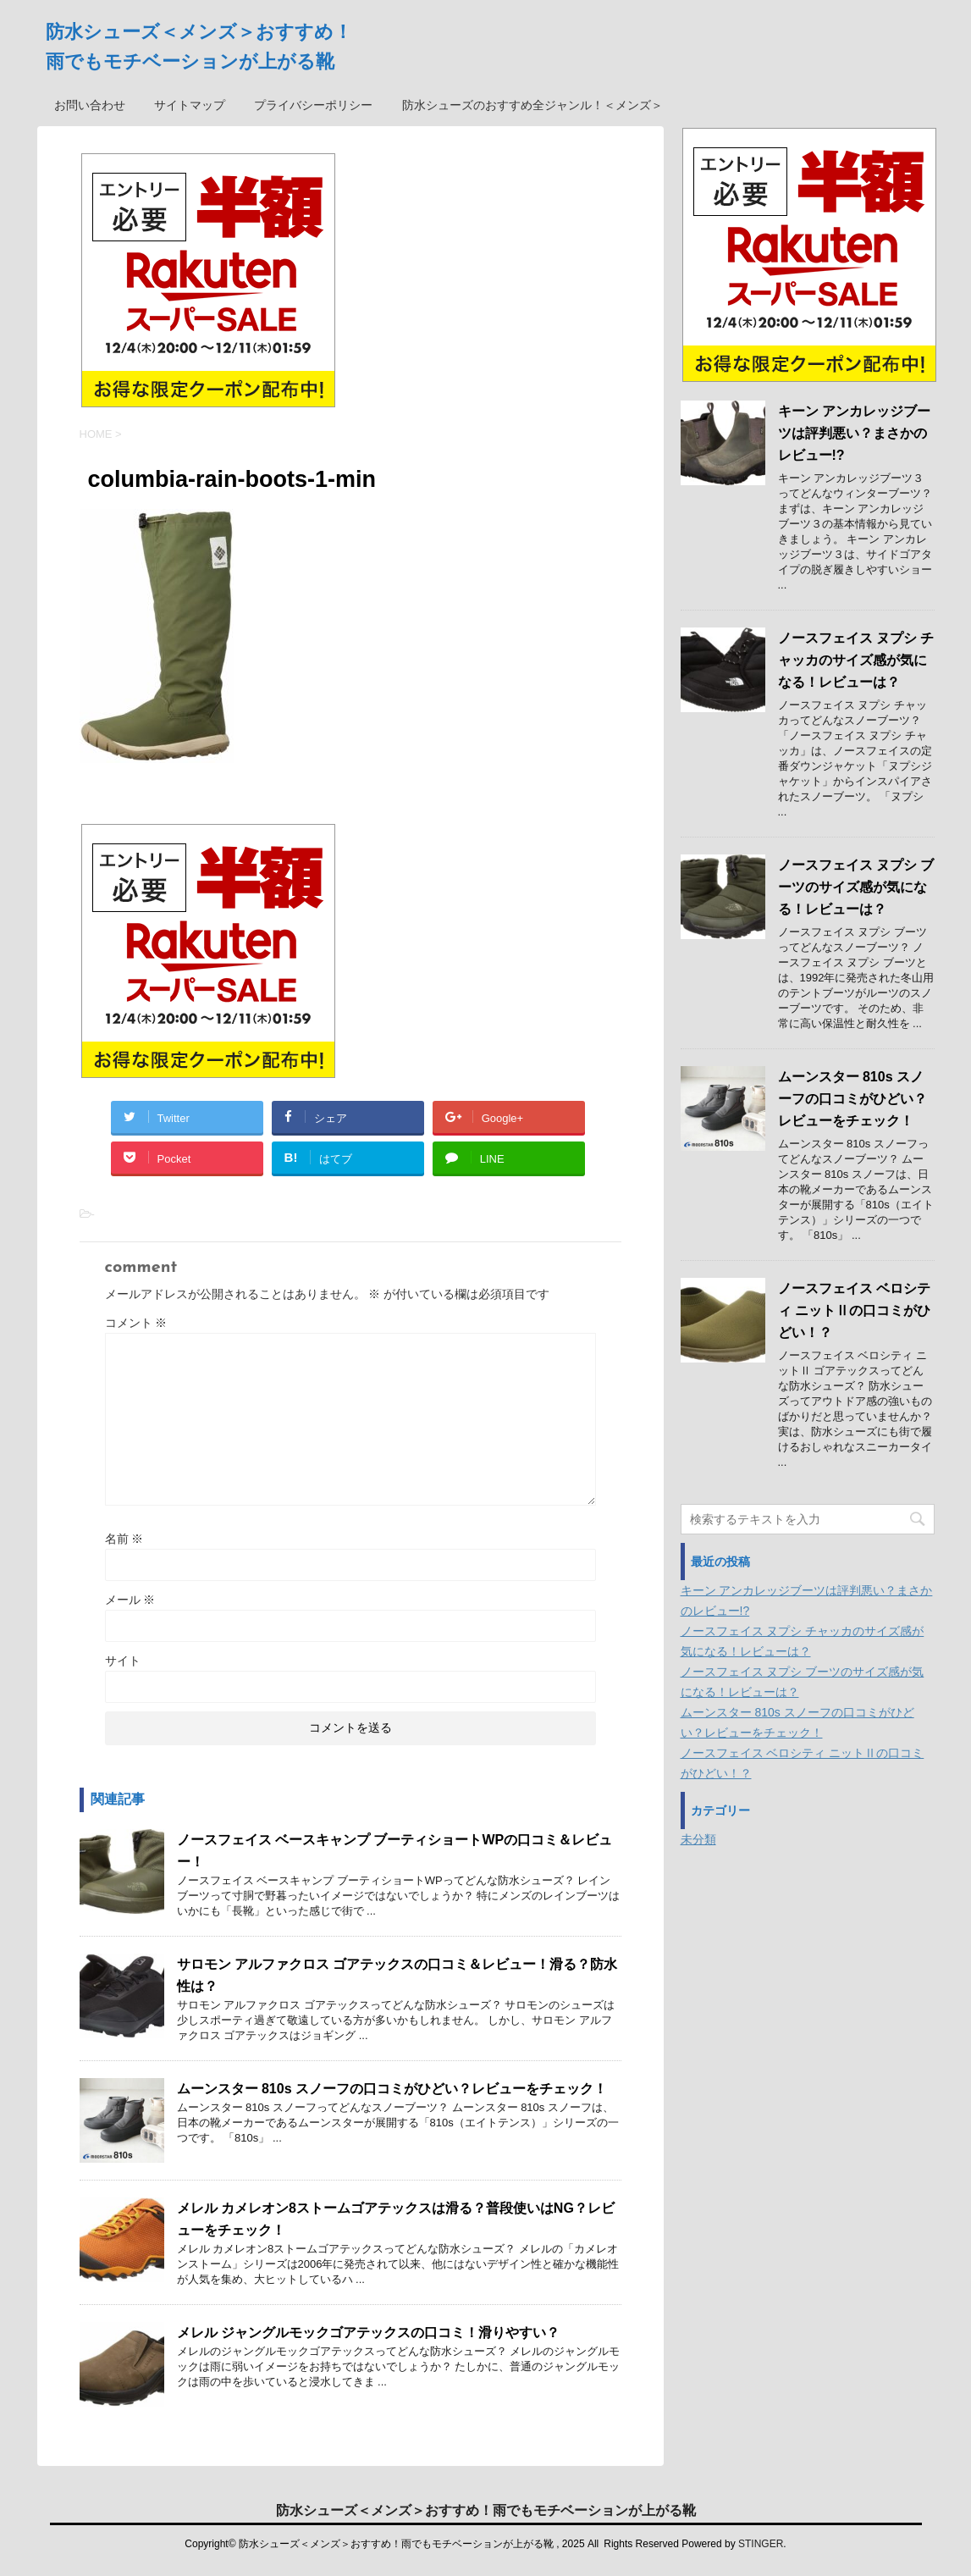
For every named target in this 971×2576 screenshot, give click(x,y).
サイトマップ (189, 105)
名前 (124, 1538)
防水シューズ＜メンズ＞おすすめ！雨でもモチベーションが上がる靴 (486, 2510)
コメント (136, 1322)
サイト (123, 1660)
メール (130, 1599)
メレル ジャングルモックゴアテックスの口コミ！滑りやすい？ (368, 2332)
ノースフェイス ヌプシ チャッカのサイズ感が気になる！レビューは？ (856, 660)
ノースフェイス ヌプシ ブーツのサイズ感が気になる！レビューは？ (856, 887)
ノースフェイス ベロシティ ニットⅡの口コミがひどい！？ (854, 1310)
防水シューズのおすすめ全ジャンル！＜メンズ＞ (532, 105)
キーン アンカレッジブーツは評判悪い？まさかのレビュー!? (854, 433)
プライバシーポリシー (313, 105)
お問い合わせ (89, 105)
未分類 (698, 1839)
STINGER (760, 2544)
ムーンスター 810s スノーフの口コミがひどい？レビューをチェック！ (392, 2088)
